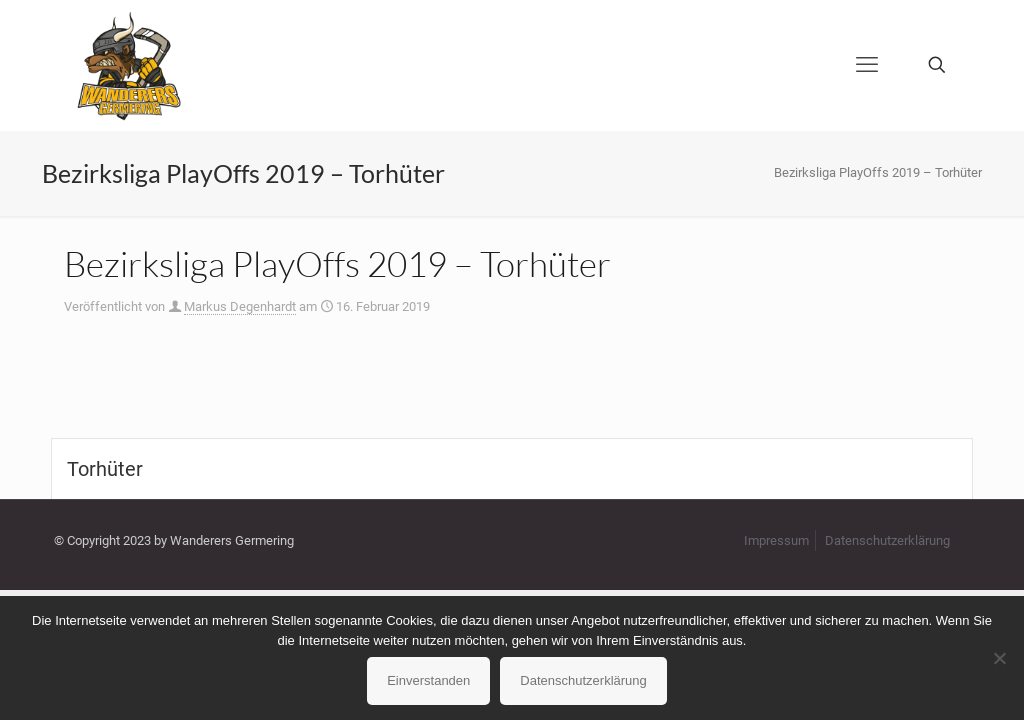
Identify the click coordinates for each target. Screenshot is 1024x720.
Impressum (776, 540)
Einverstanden (428, 680)
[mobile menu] (867, 65)
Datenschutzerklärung (887, 540)
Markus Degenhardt (240, 306)
